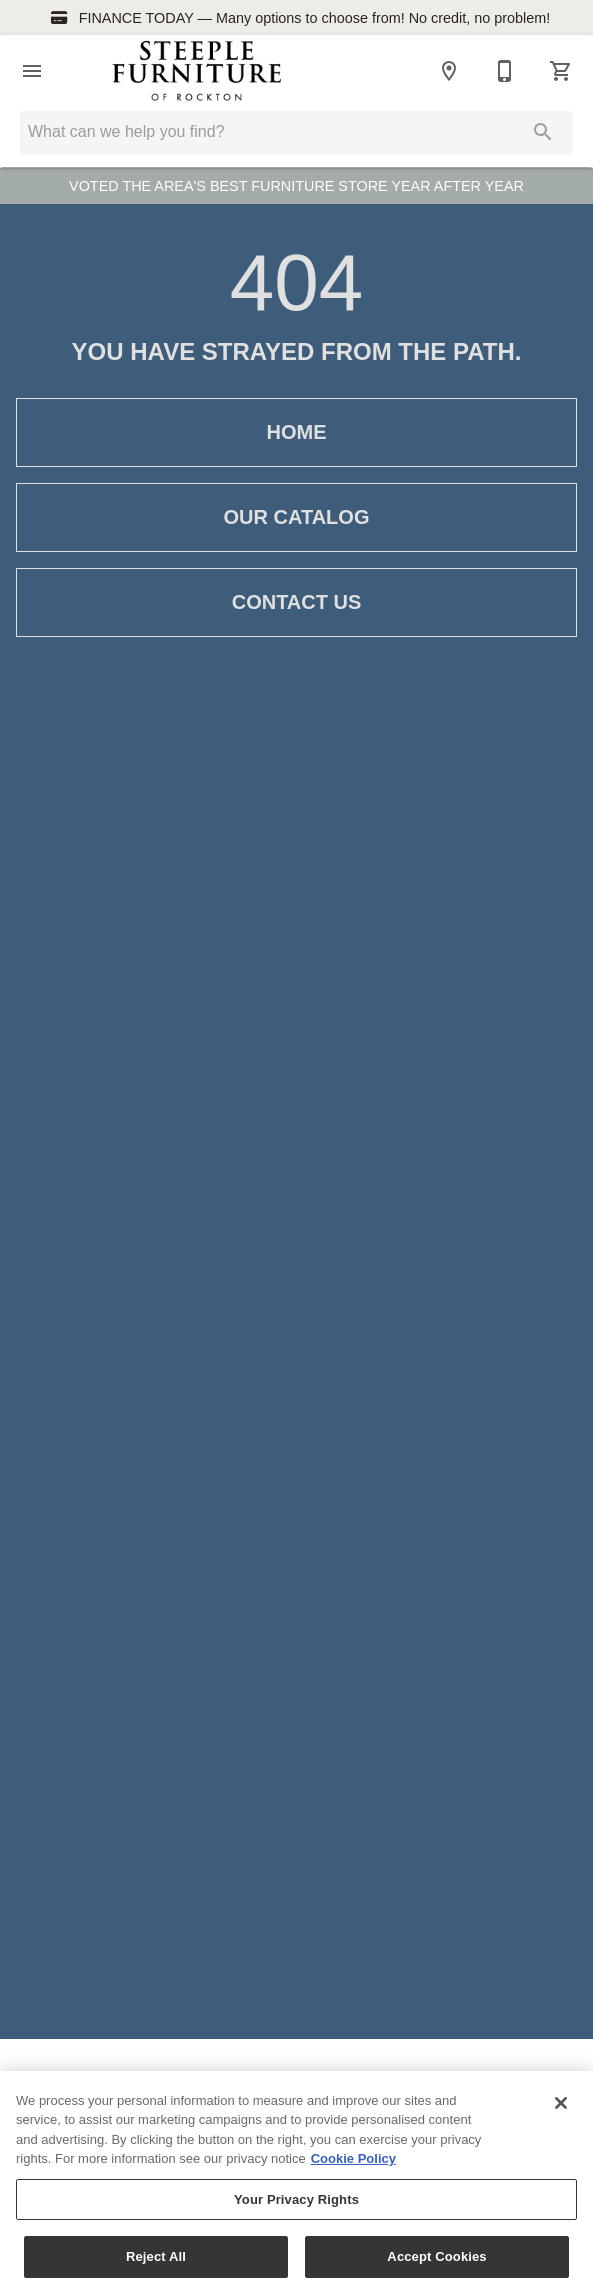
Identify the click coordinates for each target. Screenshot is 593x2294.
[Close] (561, 2103)
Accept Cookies (436, 2257)
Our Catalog (296, 517)
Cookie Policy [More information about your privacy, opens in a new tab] (353, 2159)
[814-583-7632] (505, 71)
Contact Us (296, 602)
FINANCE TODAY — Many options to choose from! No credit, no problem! (297, 18)
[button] (32, 71)
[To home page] (197, 71)
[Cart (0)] (561, 71)
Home (296, 432)
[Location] (449, 71)
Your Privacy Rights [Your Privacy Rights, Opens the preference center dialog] (296, 2200)
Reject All (156, 2257)
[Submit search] (543, 132)
